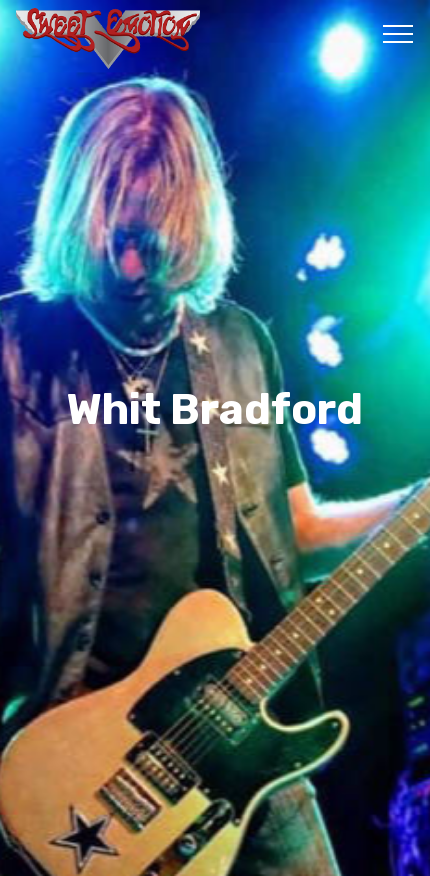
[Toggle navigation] (398, 33)
